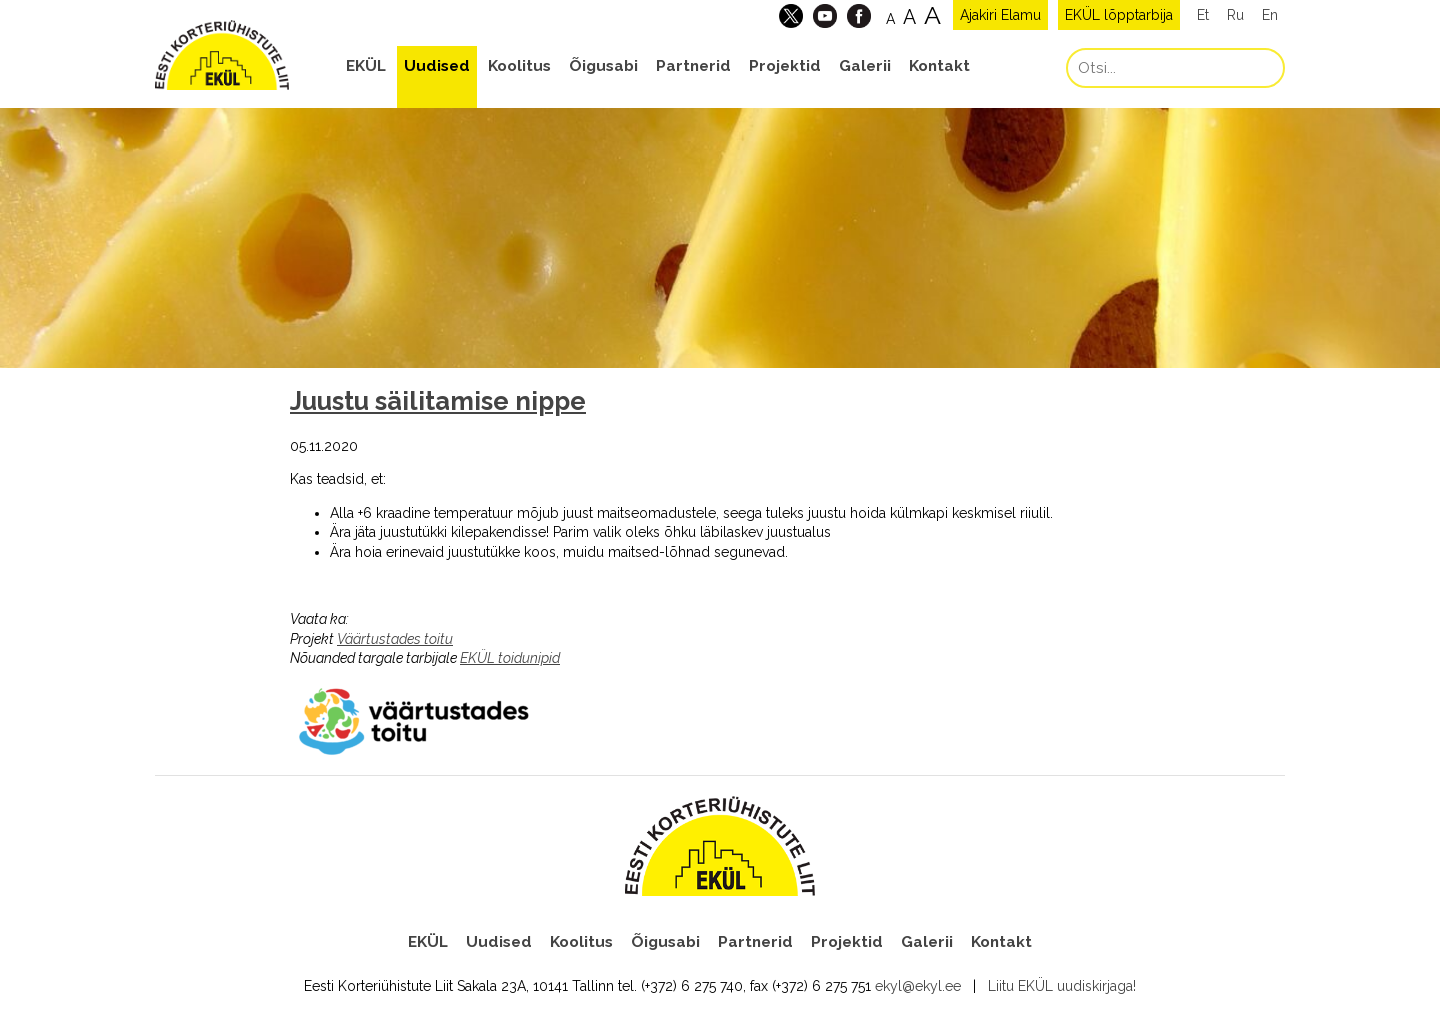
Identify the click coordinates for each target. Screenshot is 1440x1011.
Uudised (437, 66)
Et (1203, 15)
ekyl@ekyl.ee (918, 986)
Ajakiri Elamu (1000, 15)
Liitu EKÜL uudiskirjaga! (1062, 986)
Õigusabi (603, 66)
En (1270, 15)
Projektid (785, 66)
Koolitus (519, 66)
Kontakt (939, 66)
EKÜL (366, 66)
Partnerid (693, 66)
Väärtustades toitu (395, 639)
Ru (1235, 15)
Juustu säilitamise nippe (438, 401)
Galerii (865, 66)
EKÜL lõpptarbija (1119, 15)
